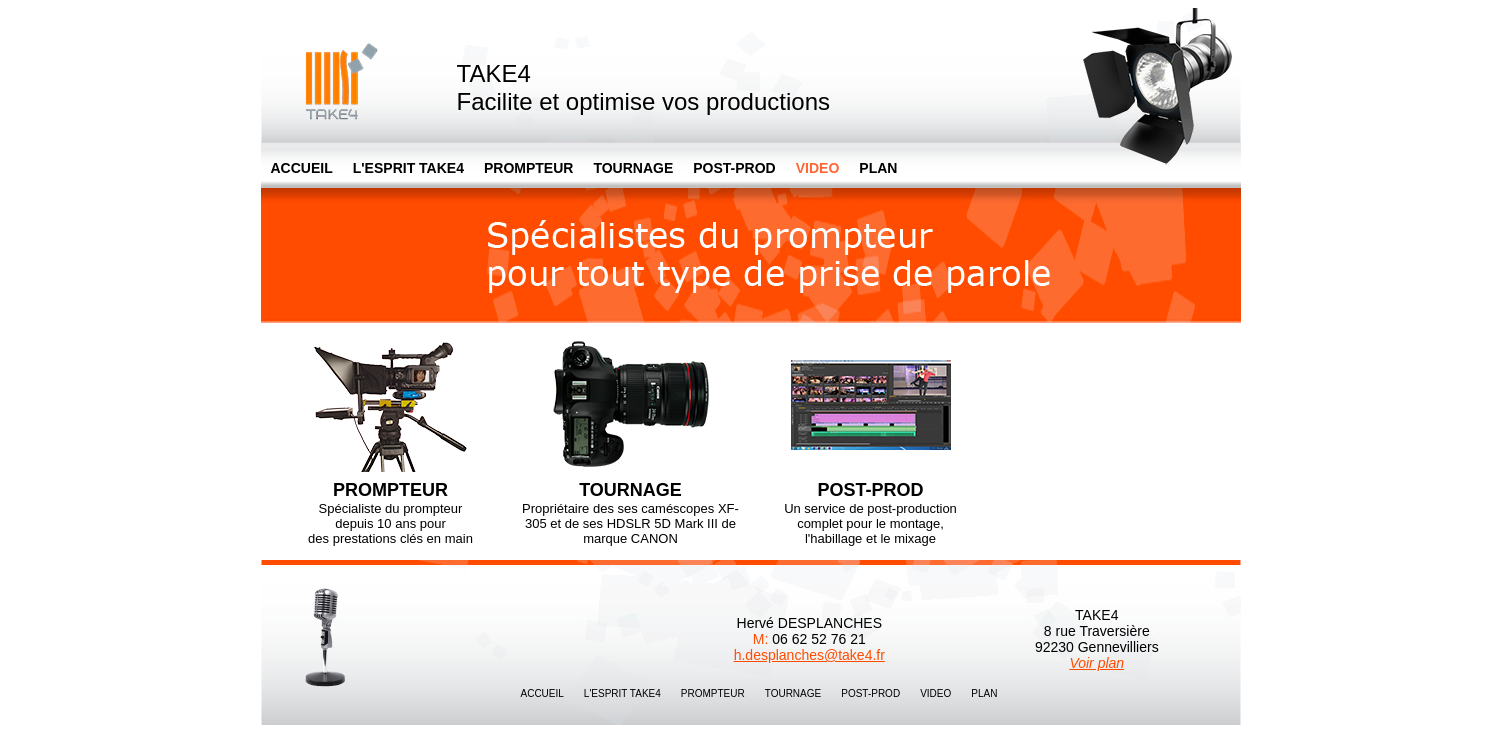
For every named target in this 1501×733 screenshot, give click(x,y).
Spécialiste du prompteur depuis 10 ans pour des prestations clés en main (390, 438)
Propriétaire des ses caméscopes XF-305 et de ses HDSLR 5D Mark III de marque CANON (630, 438)
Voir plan (1096, 663)
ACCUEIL (302, 168)
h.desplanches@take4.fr (809, 655)
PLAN (878, 168)
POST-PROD (734, 168)
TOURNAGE (633, 168)
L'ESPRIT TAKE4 (408, 168)
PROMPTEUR (528, 168)
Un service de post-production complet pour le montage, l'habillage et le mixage (870, 438)
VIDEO (935, 693)
